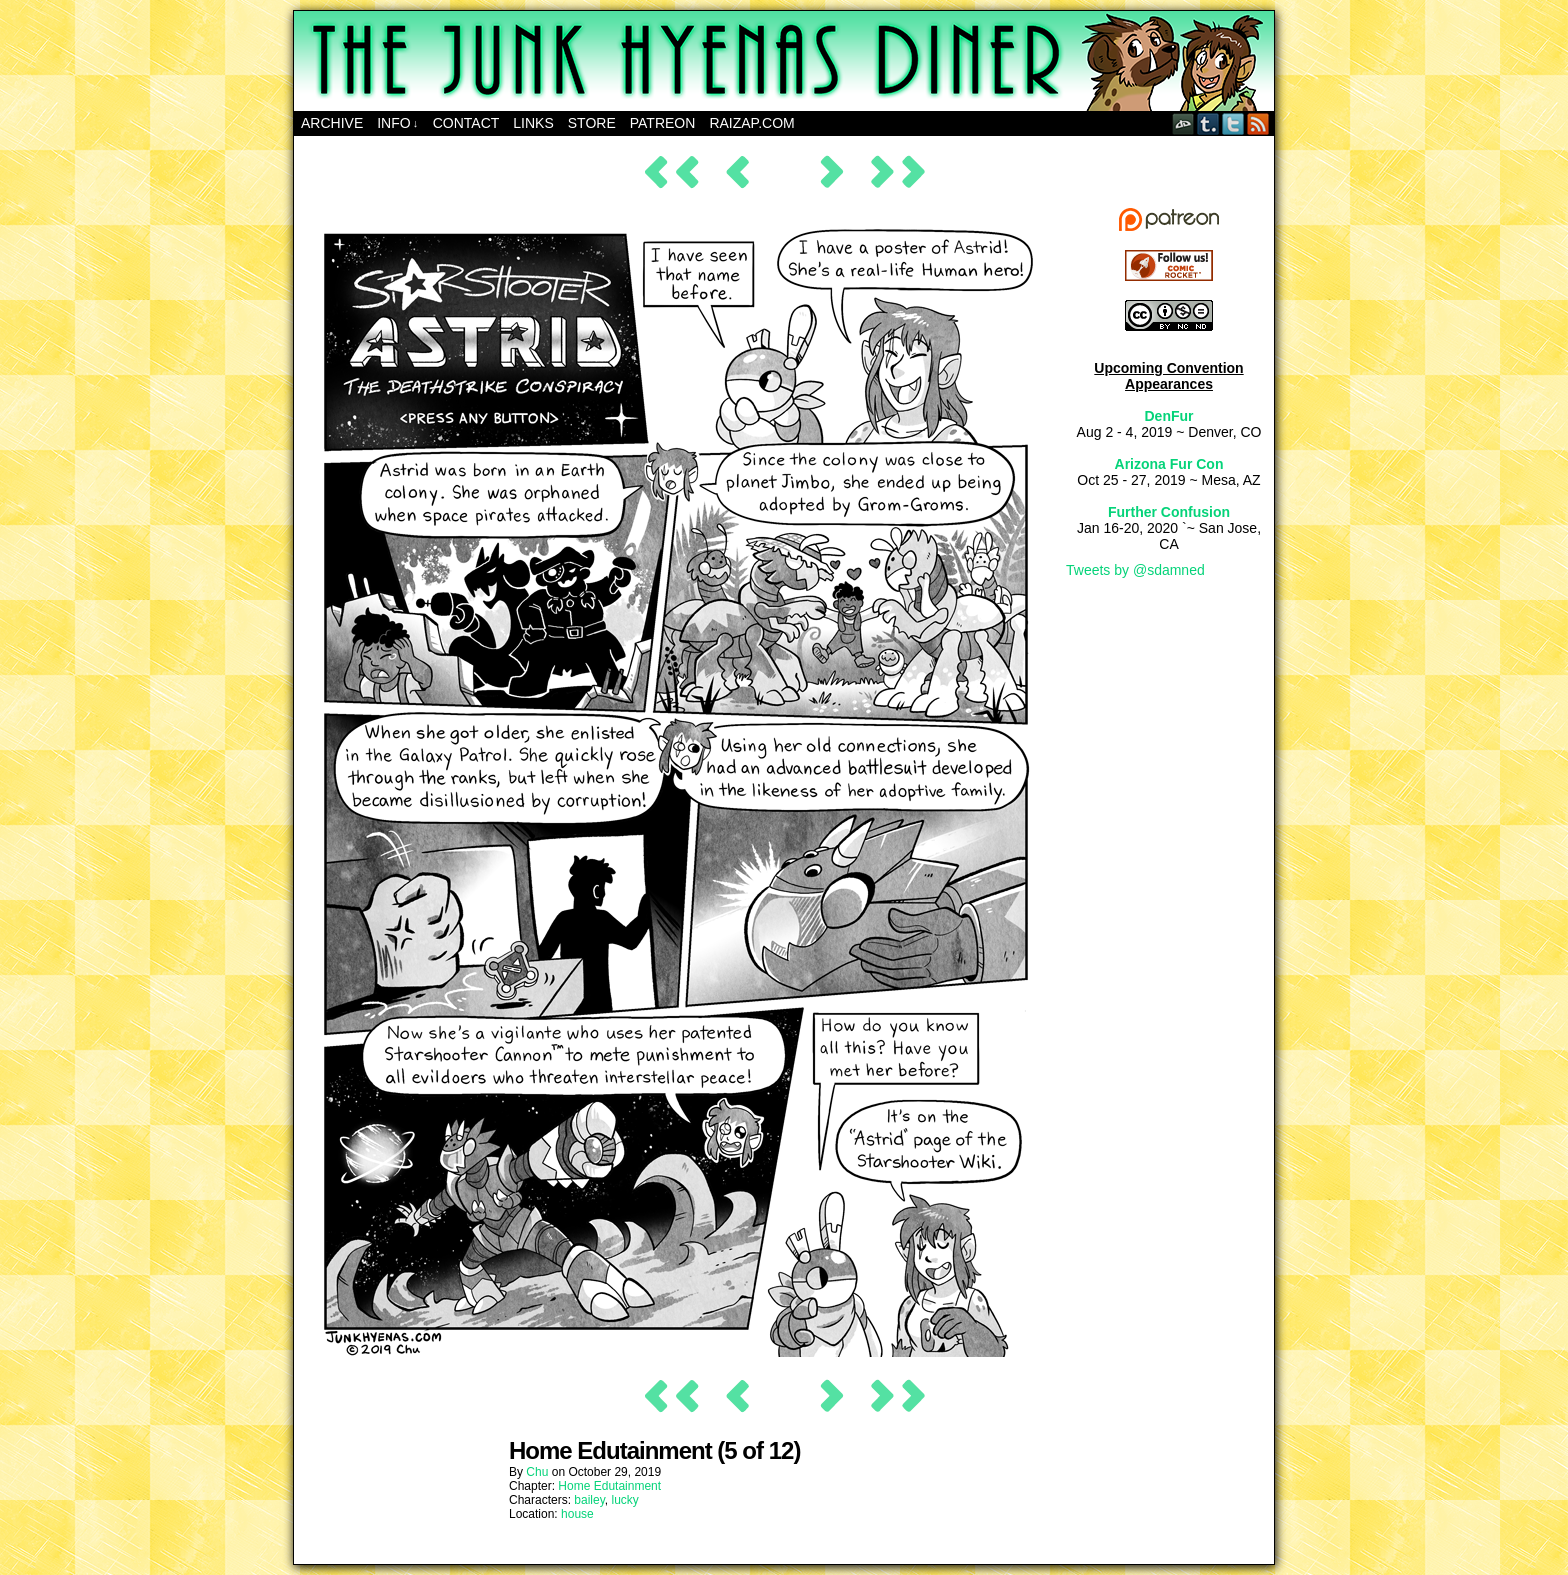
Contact (466, 123)
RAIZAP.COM (751, 123)
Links (533, 123)
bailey (589, 1500)
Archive (332, 123)
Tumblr (1208, 123)
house (577, 1514)
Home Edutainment (609, 1486)
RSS (1258, 123)
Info (397, 123)
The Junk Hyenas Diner (784, 61)
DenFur (1169, 416)
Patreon (663, 123)
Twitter (1233, 123)
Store (592, 123)
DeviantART (1183, 123)
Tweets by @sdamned (1135, 570)
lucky (625, 1500)
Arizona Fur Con (1169, 464)
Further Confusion (1169, 512)
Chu (537, 1472)
